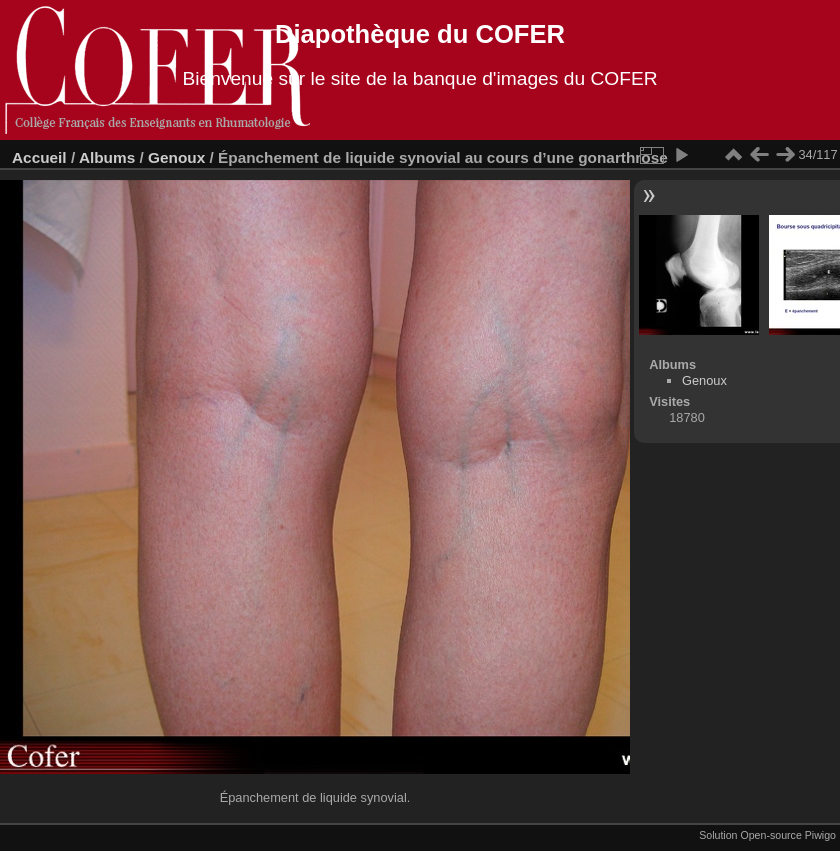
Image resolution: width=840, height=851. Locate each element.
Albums (107, 157)
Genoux (176, 157)
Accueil (39, 157)
